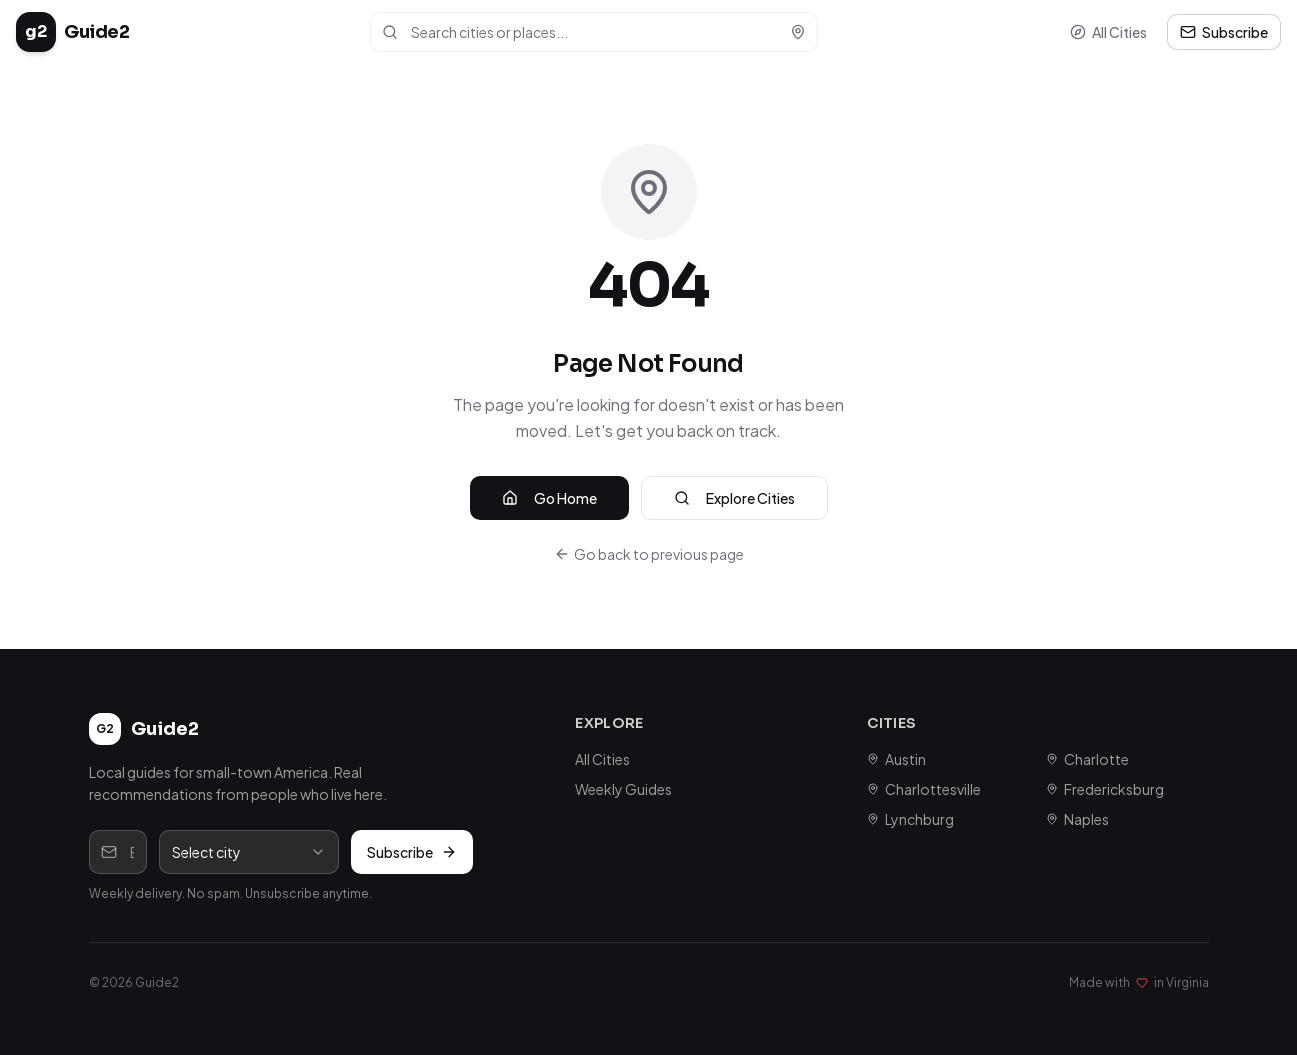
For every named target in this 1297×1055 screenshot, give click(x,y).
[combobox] (249, 852)
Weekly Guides (623, 789)
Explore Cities (734, 498)
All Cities (1108, 32)
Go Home (549, 498)
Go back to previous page (649, 554)
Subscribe (1224, 32)
